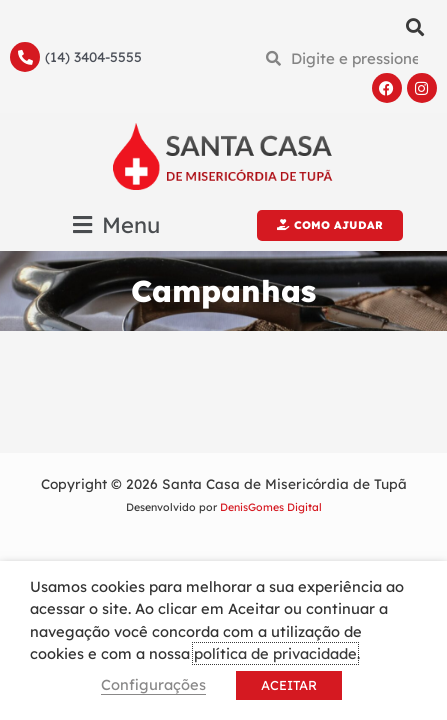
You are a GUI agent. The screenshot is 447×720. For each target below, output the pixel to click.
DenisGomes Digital (271, 507)
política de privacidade (275, 653)
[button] (415, 26)
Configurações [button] (153, 684)
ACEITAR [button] (289, 685)
